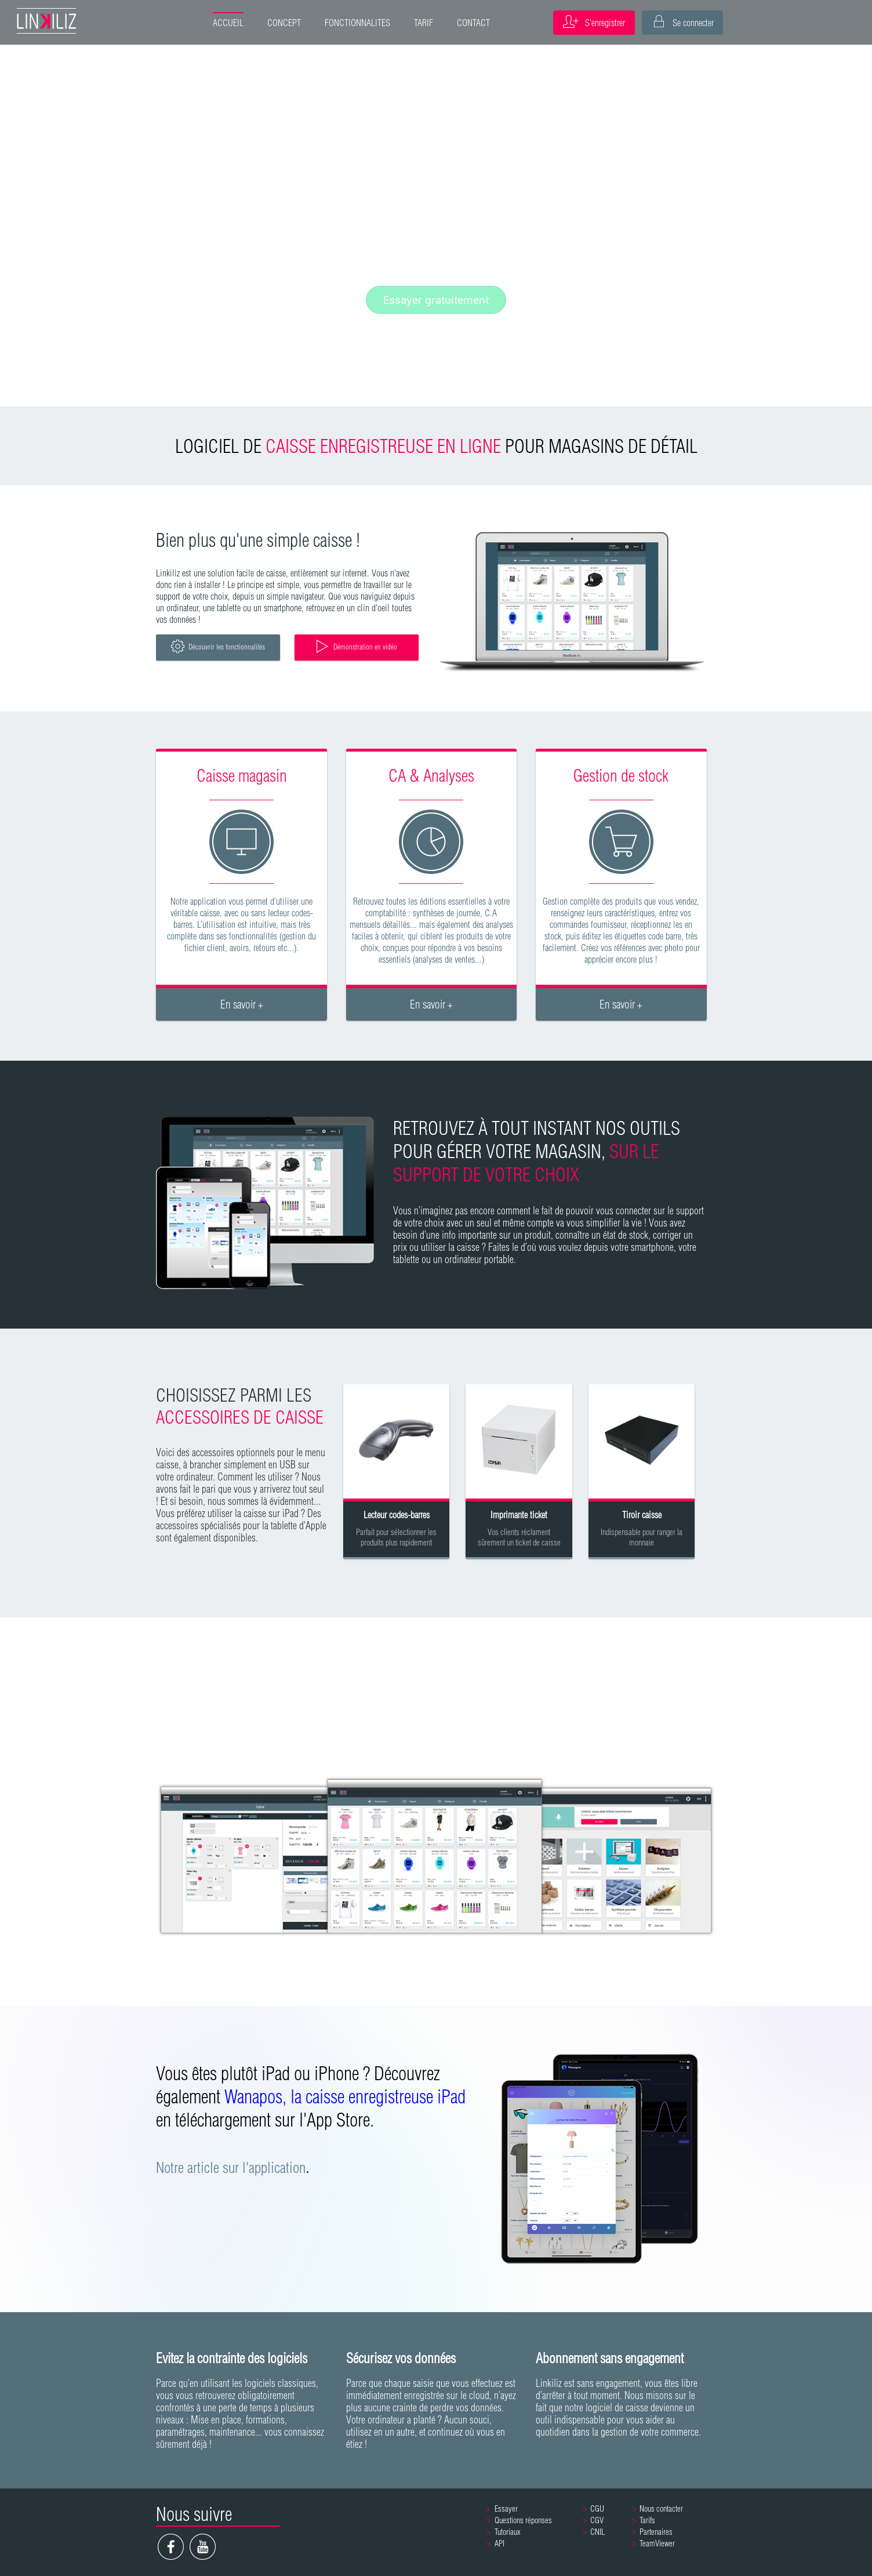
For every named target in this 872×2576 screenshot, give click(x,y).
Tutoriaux (508, 2532)
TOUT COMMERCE (218, 1662)
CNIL (597, 2532)
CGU (597, 2509)
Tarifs (647, 2520)
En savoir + (241, 1004)
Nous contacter (661, 2509)
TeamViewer (657, 2543)
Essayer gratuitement (436, 300)
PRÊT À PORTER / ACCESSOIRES (654, 1662)
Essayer (506, 2509)
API (499, 2543)
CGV (597, 2520)
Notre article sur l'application (231, 2167)
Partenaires (656, 2532)
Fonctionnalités (436, 264)
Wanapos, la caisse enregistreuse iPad (345, 2096)
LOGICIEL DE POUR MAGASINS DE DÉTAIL (436, 446)
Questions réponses (523, 2520)
